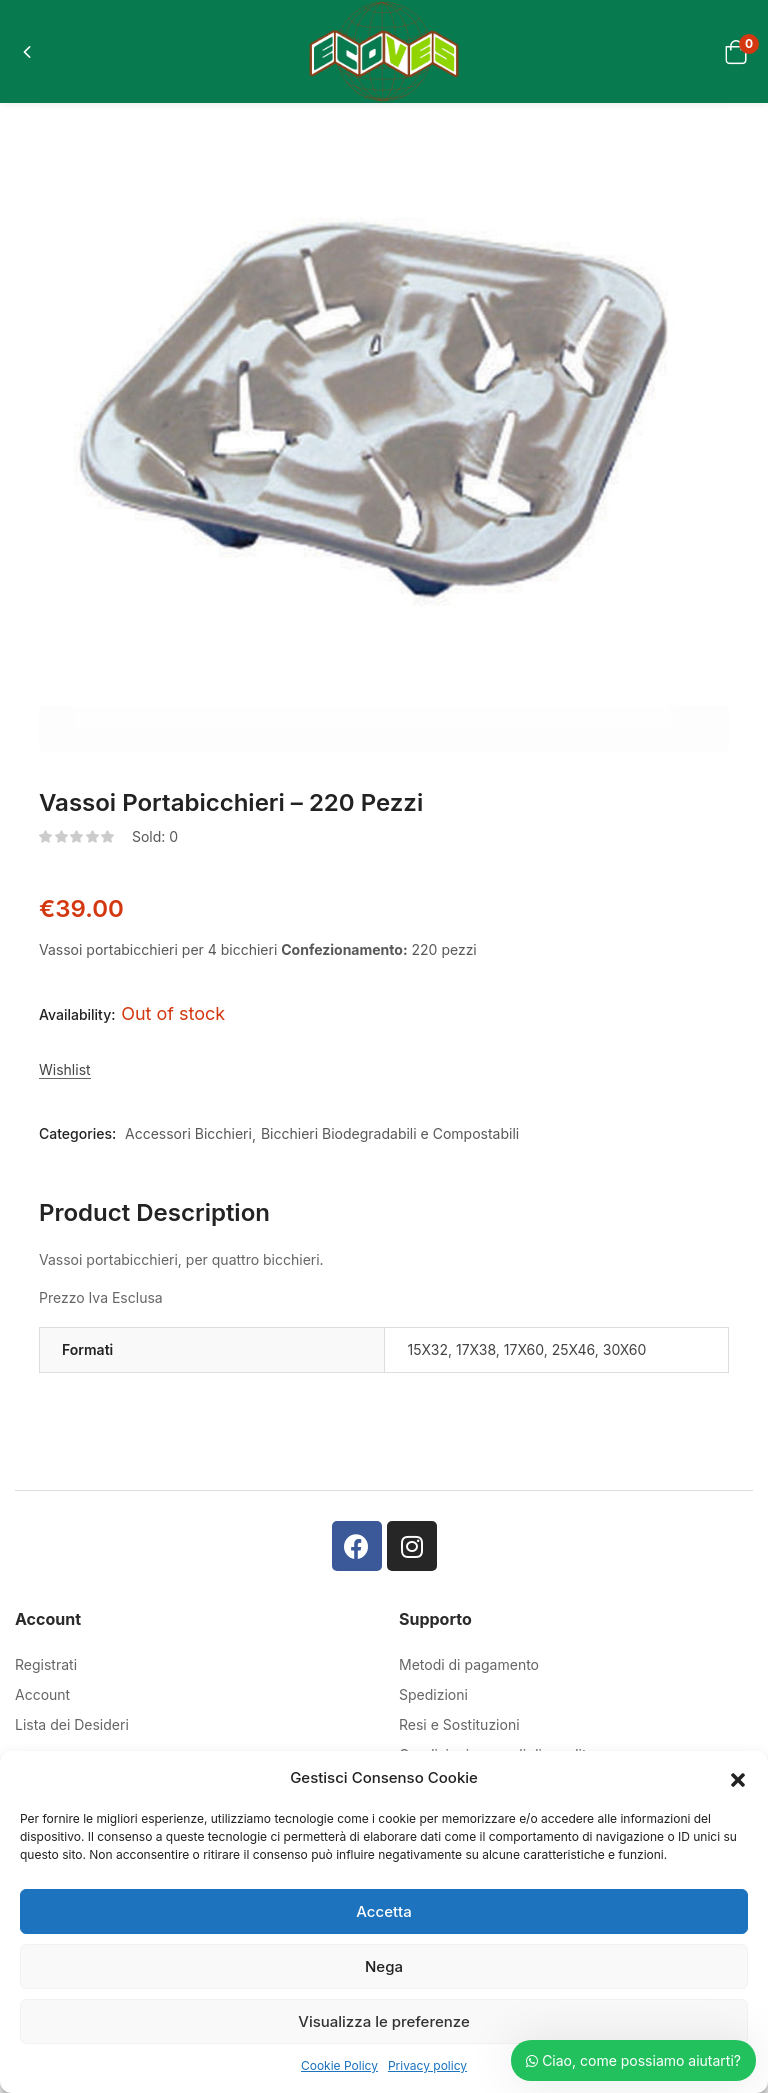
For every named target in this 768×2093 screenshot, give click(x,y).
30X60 (625, 1349)
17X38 (476, 1349)
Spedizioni (433, 1694)
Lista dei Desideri (72, 1724)
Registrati (46, 1664)
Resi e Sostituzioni (459, 1724)
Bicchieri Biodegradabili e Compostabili (390, 1133)
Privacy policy (427, 2065)
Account (42, 1694)
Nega (384, 1966)
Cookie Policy (339, 2065)
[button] (738, 1778)
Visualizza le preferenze (383, 2021)
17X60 (524, 1349)
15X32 (428, 1349)
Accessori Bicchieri (188, 1133)
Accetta (383, 1911)
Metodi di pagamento (469, 1664)
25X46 (573, 1349)
